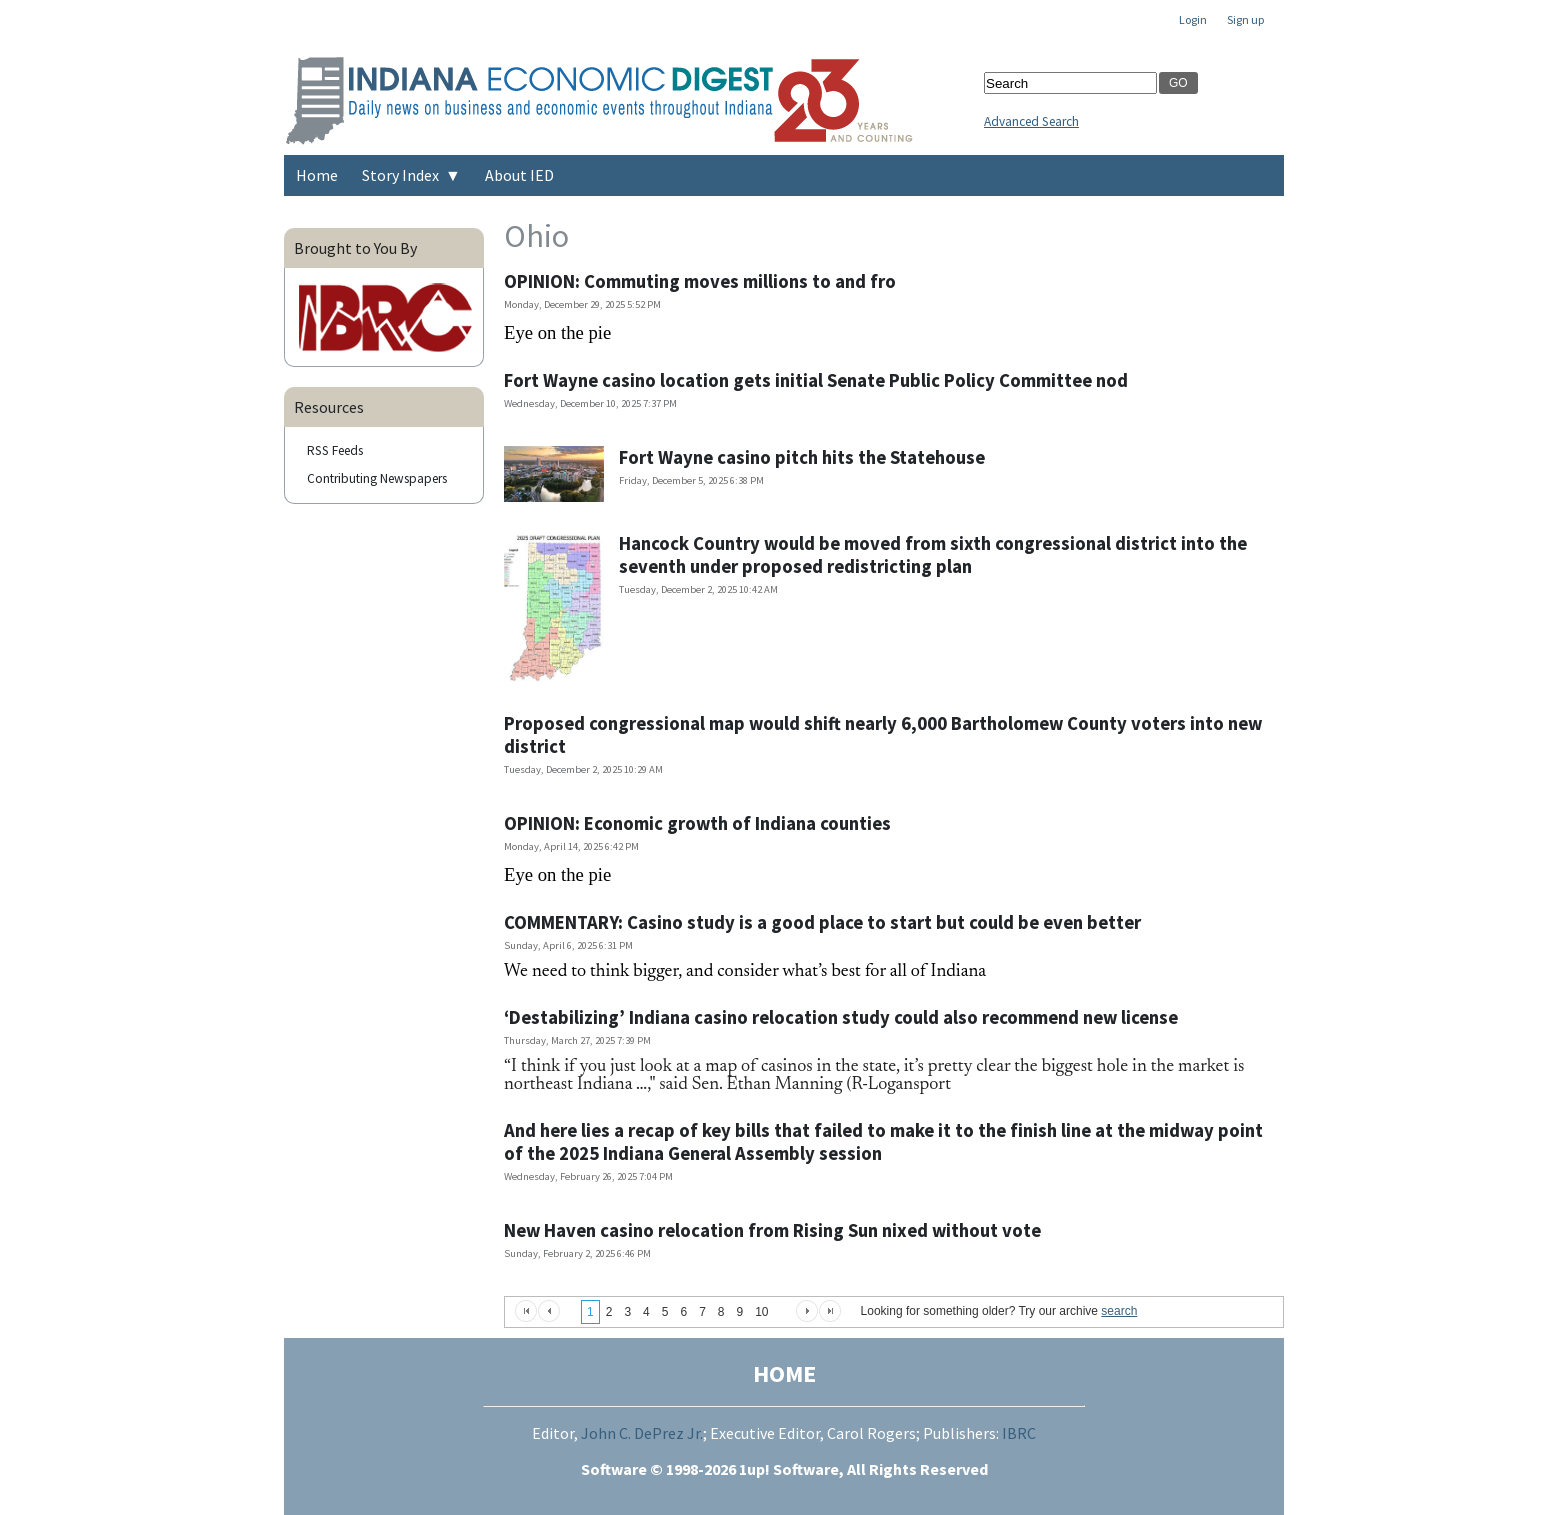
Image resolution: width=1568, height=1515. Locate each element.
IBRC (1019, 1433)
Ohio (536, 236)
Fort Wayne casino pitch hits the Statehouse (802, 457)
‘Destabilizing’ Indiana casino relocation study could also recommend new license (841, 1017)
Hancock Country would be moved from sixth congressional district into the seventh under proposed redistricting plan (933, 555)
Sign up (1245, 19)
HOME (784, 1373)
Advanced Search (1031, 121)
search (1119, 1311)
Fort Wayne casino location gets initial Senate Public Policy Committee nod (816, 380)
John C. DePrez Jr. (642, 1433)
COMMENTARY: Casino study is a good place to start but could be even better (822, 922)
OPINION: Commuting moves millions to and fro (700, 281)
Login (1193, 19)
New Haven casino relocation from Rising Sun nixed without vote (772, 1230)
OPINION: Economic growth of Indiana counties (697, 823)
